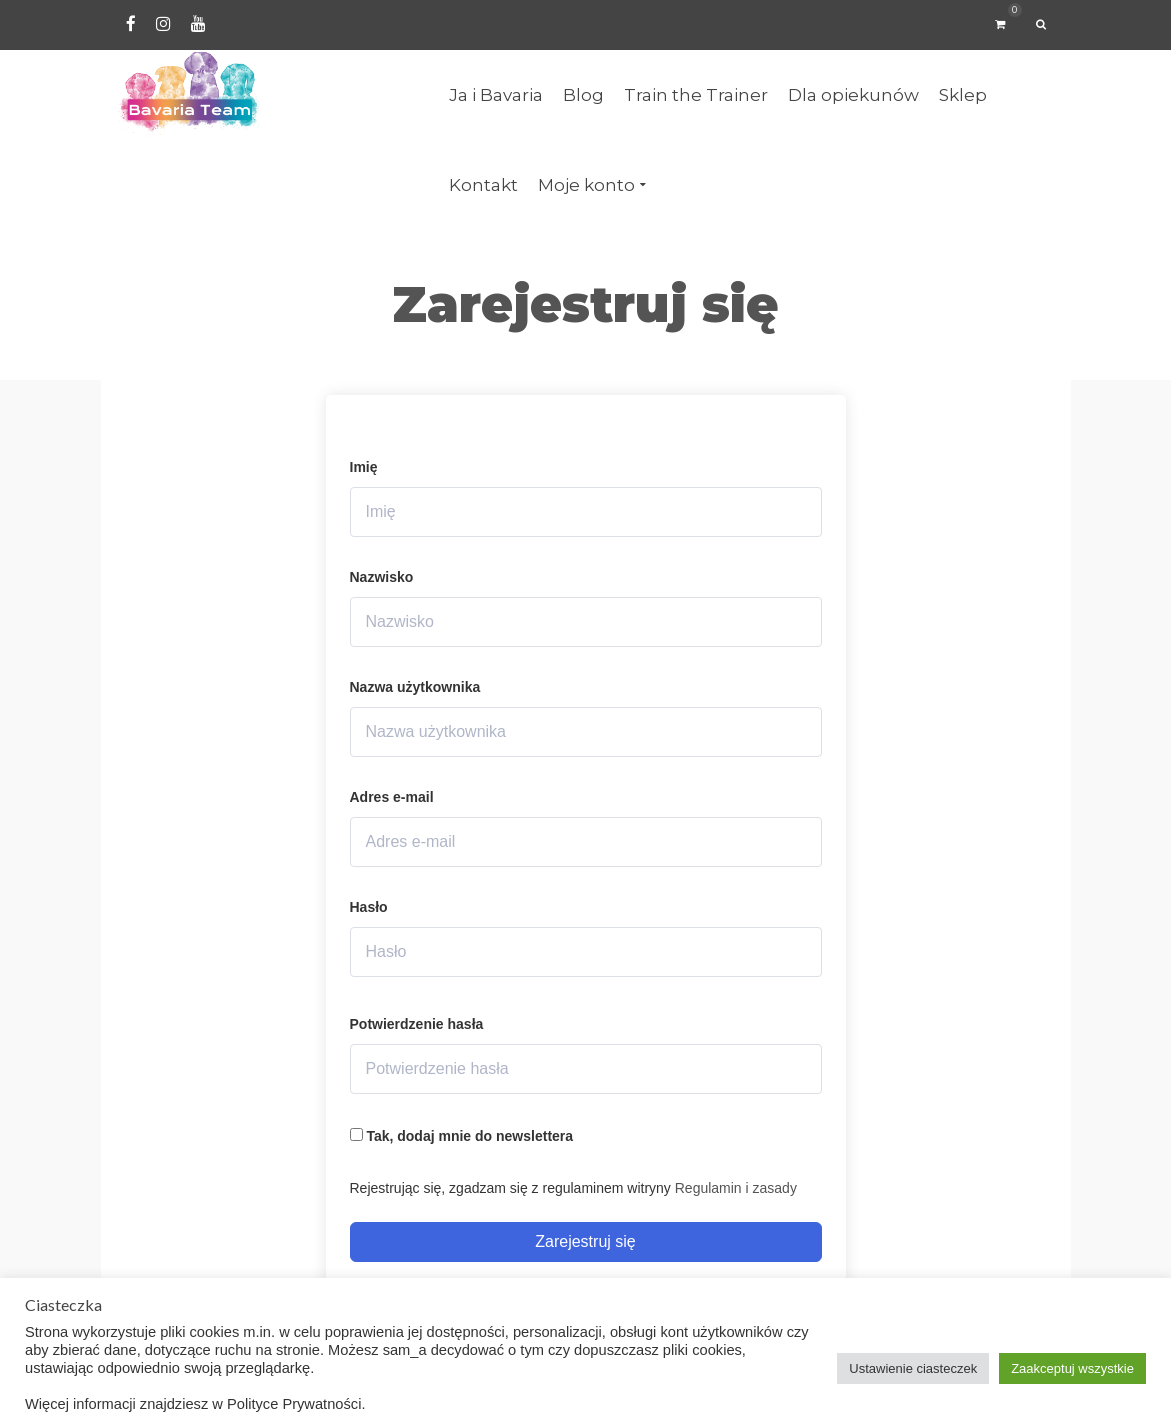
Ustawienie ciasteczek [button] (913, 1368)
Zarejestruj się (585, 1241)
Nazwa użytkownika (415, 687)
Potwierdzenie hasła (417, 1024)
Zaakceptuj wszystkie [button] (1072, 1368)
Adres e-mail (392, 797)
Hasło (369, 907)
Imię (364, 467)
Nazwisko (382, 577)
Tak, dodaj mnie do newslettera (462, 1136)
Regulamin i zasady (736, 1188)
